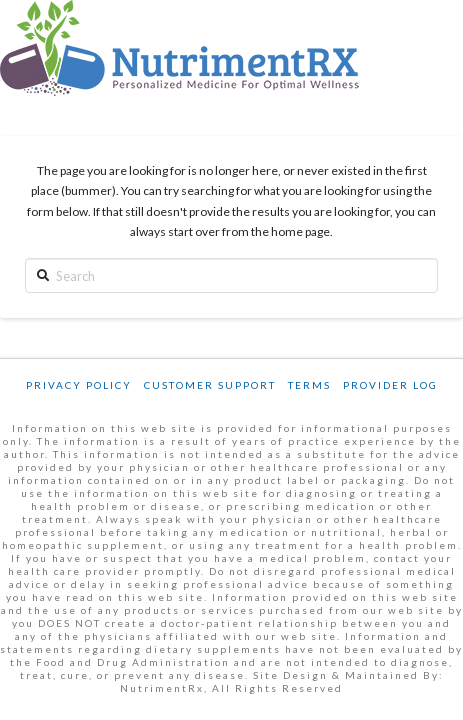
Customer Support (210, 385)
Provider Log (390, 385)
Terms (309, 385)
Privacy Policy (79, 385)
